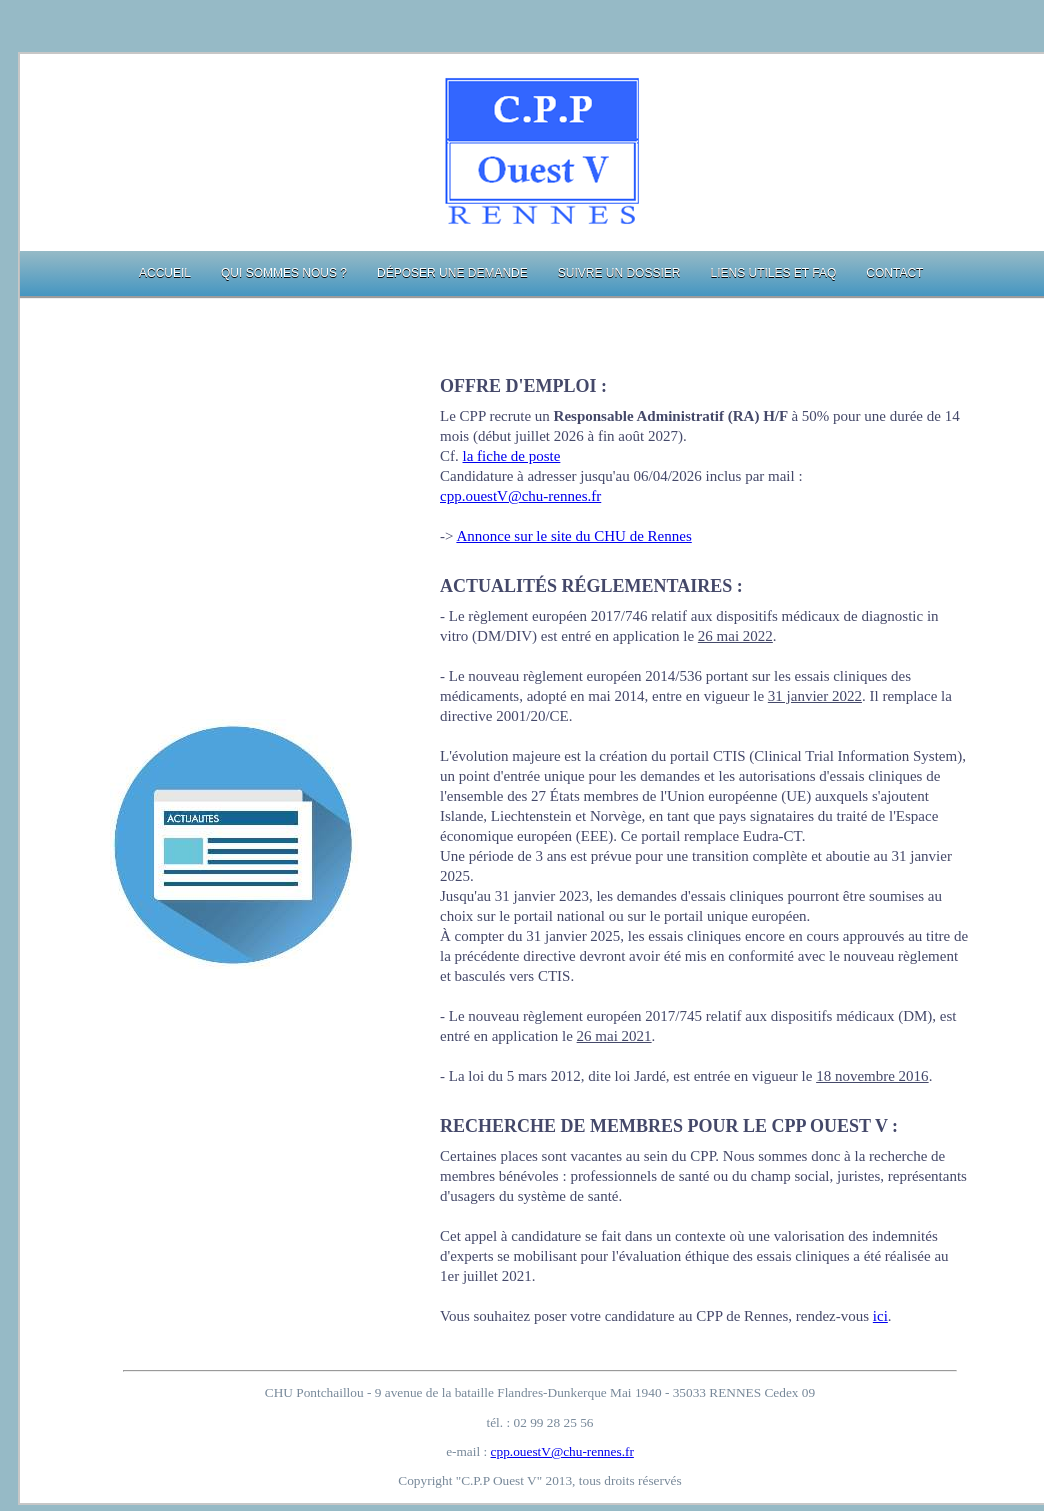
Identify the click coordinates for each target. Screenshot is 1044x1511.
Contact (894, 273)
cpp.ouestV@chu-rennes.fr (520, 496)
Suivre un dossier (619, 273)
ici (880, 1316)
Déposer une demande (452, 273)
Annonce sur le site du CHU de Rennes (573, 536)
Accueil (165, 273)
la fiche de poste (512, 456)
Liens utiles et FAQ (773, 273)
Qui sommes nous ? (284, 273)
